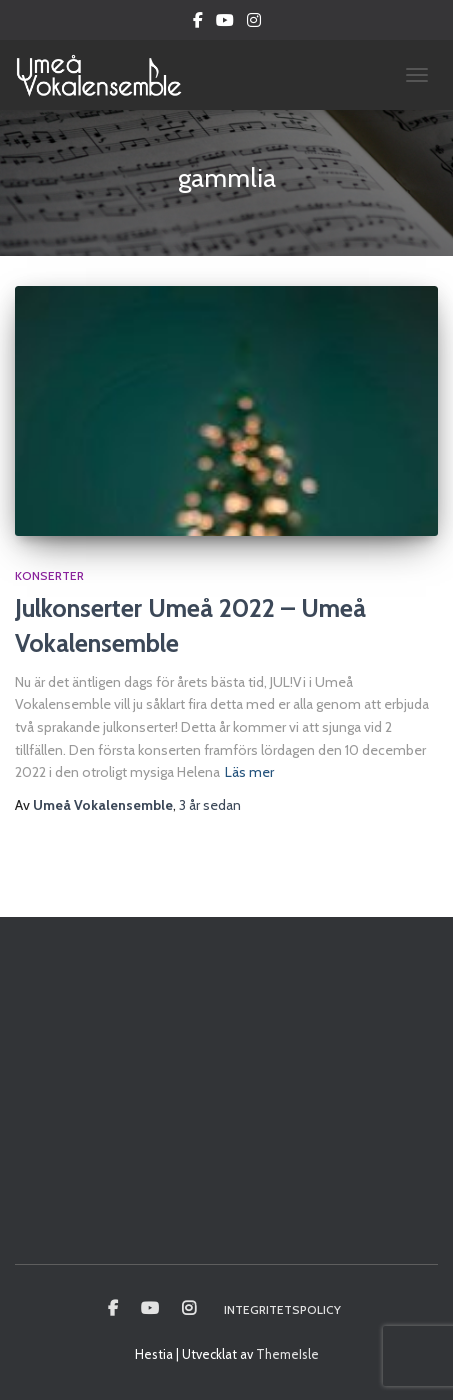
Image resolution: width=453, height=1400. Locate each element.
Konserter (49, 575)
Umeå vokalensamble (113, 1309)
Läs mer (249, 772)
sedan (210, 805)
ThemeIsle (287, 1354)
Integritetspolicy (282, 1309)
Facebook (198, 23)
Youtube (225, 23)
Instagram (254, 23)
